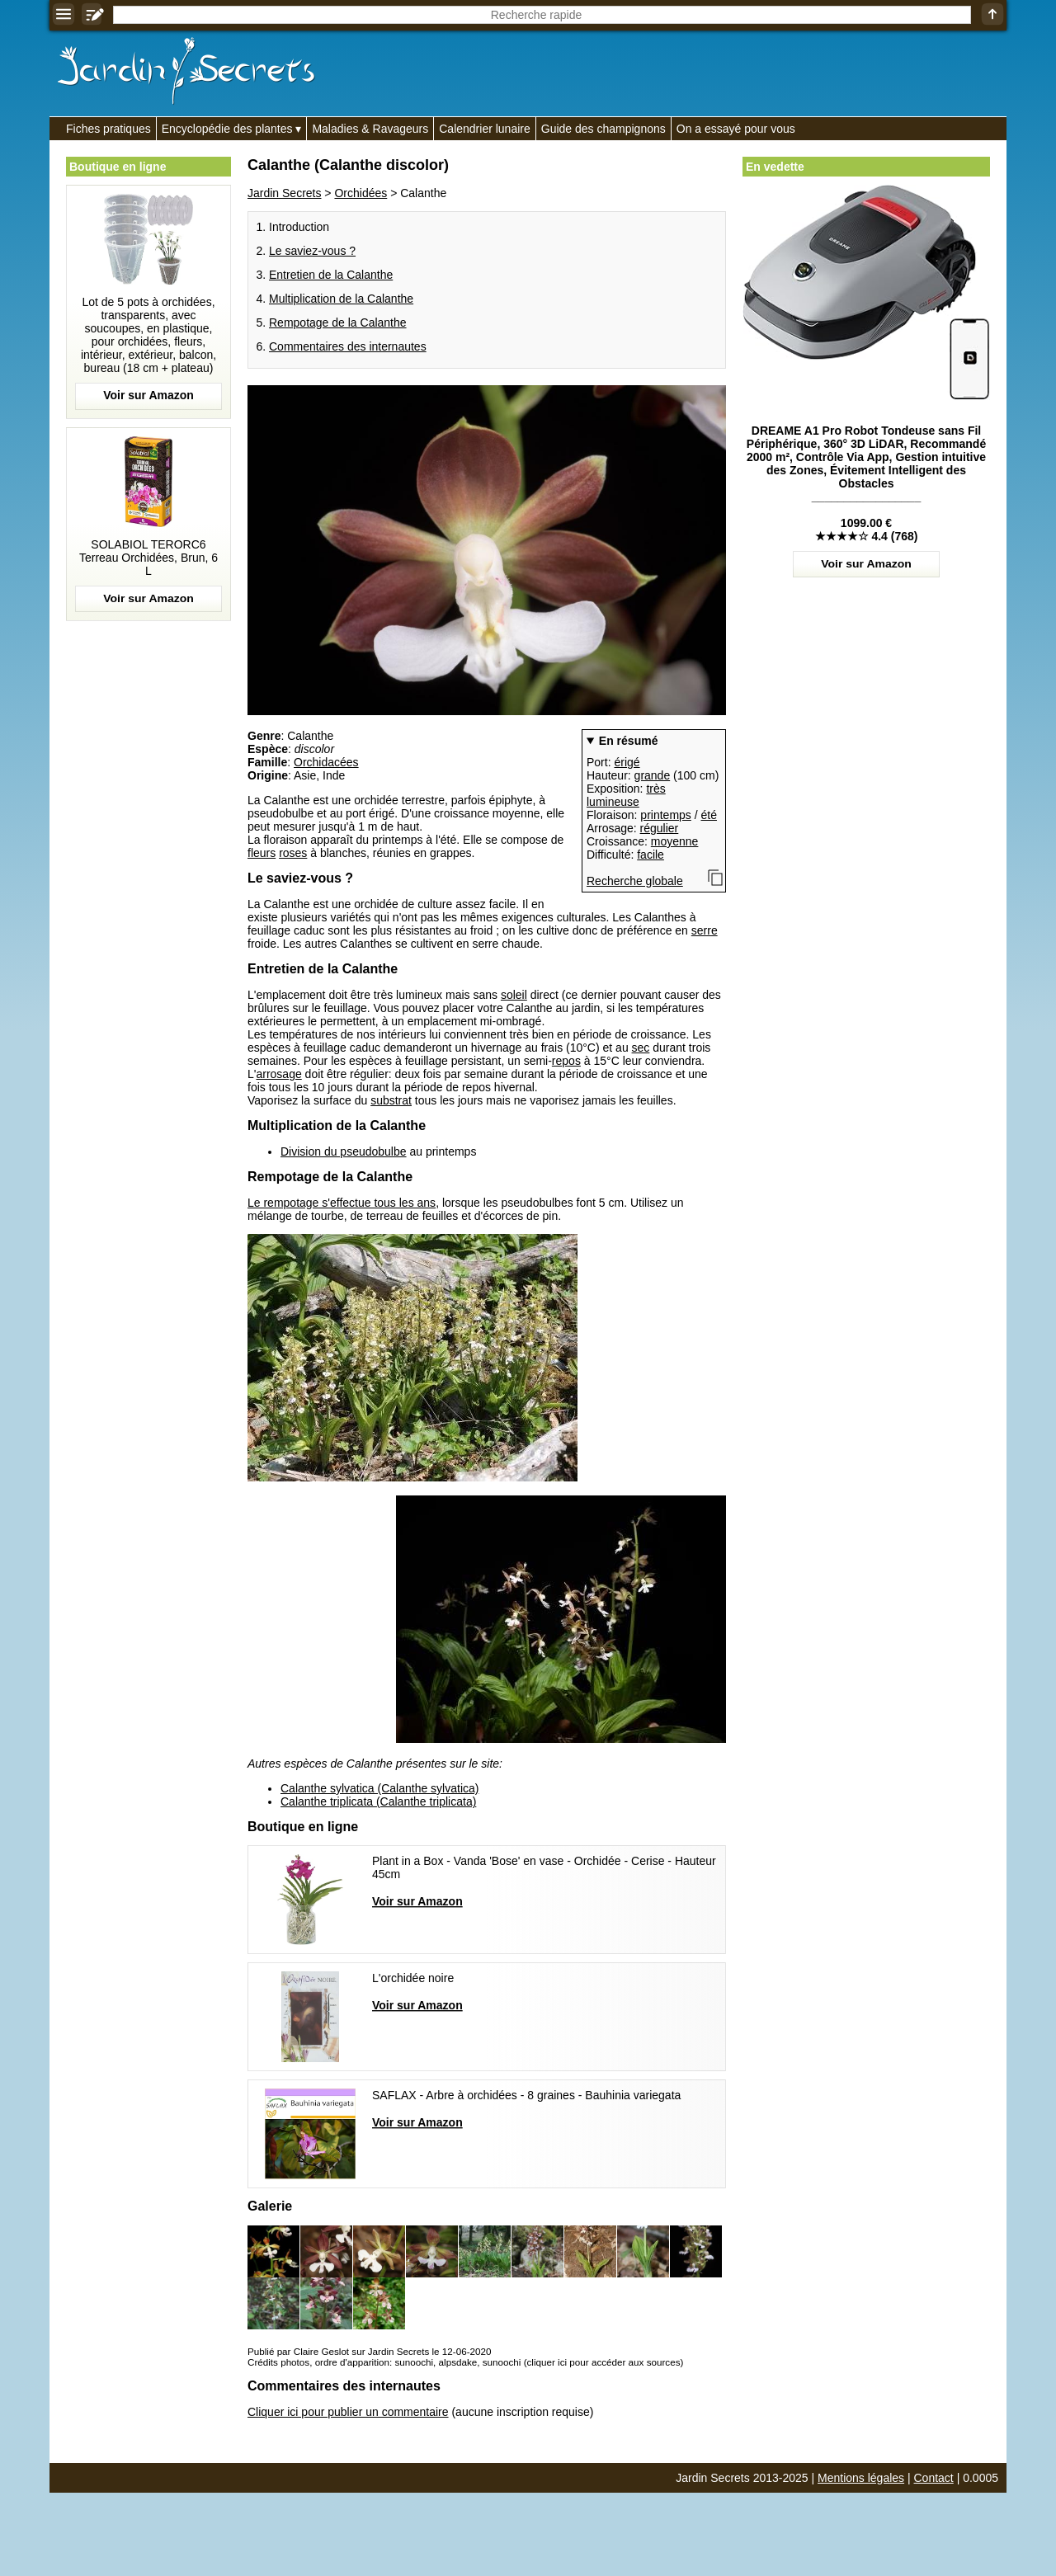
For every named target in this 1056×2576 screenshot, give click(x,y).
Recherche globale (635, 881)
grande (652, 775)
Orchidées (360, 193)
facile (650, 854)
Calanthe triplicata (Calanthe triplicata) (378, 1801)
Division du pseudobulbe (343, 1151)
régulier (659, 828)
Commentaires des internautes (348, 346)
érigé (626, 762)
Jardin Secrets (284, 193)
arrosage (278, 1074)
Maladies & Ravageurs (370, 128)
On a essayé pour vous (735, 128)
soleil (514, 994)
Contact (934, 2477)
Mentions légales (861, 2477)
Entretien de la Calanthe (331, 274)
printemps (665, 815)
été (709, 815)
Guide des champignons (603, 128)
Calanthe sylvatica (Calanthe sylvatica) (379, 1788)
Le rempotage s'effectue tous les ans (342, 1202)
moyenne (675, 841)
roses (293, 852)
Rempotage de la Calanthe (338, 322)
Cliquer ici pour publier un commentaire (348, 2411)
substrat (391, 1100)
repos (566, 1060)
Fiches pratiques (108, 128)
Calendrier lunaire (484, 128)
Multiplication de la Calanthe (341, 298)
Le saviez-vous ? (312, 250)
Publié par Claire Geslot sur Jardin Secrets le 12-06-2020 (369, 2351)
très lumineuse (626, 795)
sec (641, 1047)
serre (704, 930)
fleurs (262, 852)
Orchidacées (326, 762)
